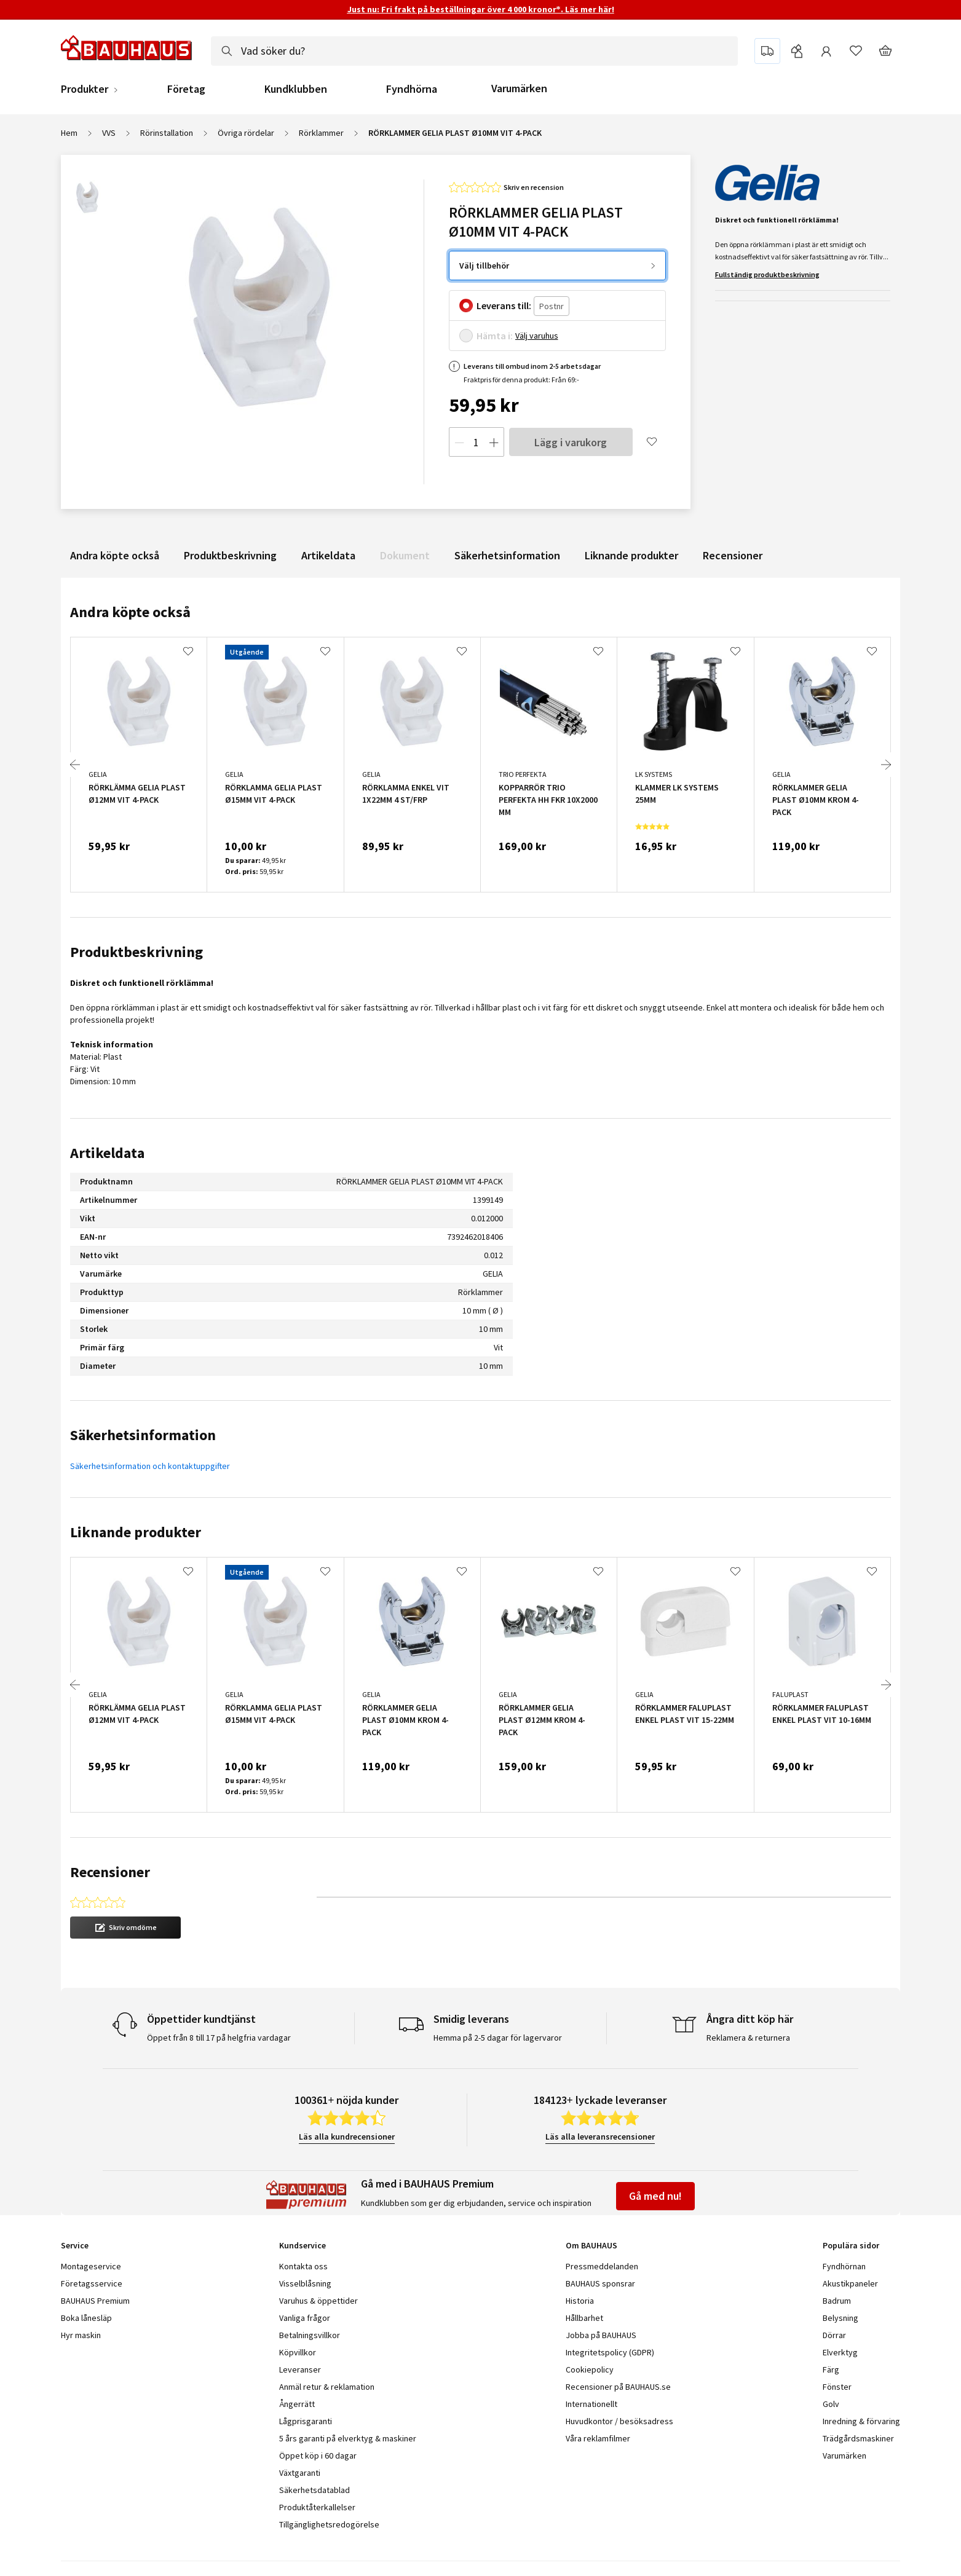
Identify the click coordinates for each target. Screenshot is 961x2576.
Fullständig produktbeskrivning (767, 274)
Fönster (837, 2386)
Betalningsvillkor (309, 2335)
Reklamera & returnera (748, 2037)
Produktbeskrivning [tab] (136, 951)
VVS (109, 132)
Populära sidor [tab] (851, 2245)
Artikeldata (328, 555)
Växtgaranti (299, 2472)
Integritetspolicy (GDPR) (610, 2352)
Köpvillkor (297, 2352)
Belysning (840, 2317)
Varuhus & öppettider (318, 2300)
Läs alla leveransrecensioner (600, 2136)
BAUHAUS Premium (95, 2300)
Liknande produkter (631, 555)
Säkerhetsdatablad (314, 2489)
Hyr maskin (81, 2335)
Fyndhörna (411, 89)
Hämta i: (495, 335)
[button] (125, 1927)
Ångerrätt (297, 2403)
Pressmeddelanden (602, 2266)
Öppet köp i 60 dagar (318, 2455)
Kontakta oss (303, 2266)
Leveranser (300, 2369)
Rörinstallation (166, 132)
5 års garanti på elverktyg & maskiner (347, 2438)
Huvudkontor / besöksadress (619, 2421)
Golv (831, 2403)
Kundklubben (295, 89)
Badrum (837, 2300)
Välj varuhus (536, 335)
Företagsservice (91, 2283)
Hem (69, 132)
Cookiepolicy (590, 2369)
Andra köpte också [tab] (130, 611)
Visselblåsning (305, 2283)
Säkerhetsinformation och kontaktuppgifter (150, 1465)
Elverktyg (840, 2352)
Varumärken (519, 88)
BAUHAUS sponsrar (600, 2283)
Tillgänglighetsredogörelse (329, 2524)
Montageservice (91, 2266)
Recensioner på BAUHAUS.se (618, 2386)
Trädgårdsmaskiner (858, 2438)
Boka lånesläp (86, 2317)
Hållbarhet (584, 2317)
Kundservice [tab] (302, 2245)
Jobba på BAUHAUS (601, 2335)
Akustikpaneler (850, 2283)
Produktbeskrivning (230, 555)
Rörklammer (321, 132)
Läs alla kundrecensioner (347, 2136)
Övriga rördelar (246, 132)
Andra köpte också (114, 555)
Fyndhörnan (844, 2266)
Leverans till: (504, 305)
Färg (831, 2369)
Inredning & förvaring (861, 2421)
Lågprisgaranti (305, 2421)
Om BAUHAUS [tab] (591, 2245)
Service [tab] (75, 2245)
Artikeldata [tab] (107, 1152)
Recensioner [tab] (110, 1871)
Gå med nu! (655, 2196)
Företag (186, 89)
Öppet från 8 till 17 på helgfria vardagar (219, 2037)
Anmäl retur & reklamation (326, 2386)
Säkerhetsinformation (507, 555)
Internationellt (591, 2403)
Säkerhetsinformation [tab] (143, 1434)
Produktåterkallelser (317, 2507)
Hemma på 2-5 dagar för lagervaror (497, 2037)
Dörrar (834, 2335)
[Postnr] (551, 306)
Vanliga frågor (304, 2317)
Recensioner (732, 555)
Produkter (84, 89)
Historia (580, 2300)
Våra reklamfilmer (598, 2438)
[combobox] (474, 51)
